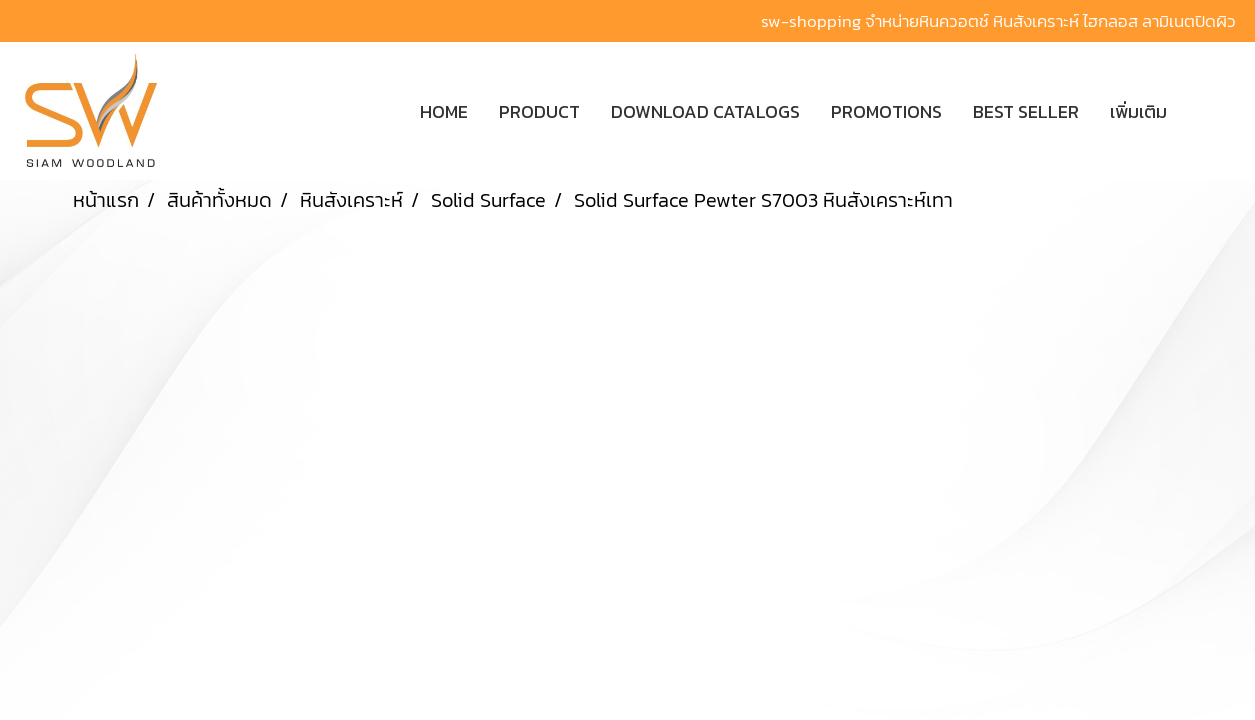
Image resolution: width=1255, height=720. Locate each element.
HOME (444, 111)
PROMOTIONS (886, 111)
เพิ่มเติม (1138, 111)
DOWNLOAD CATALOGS (705, 111)
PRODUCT (539, 111)
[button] (1212, 111)
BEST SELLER (1026, 111)
